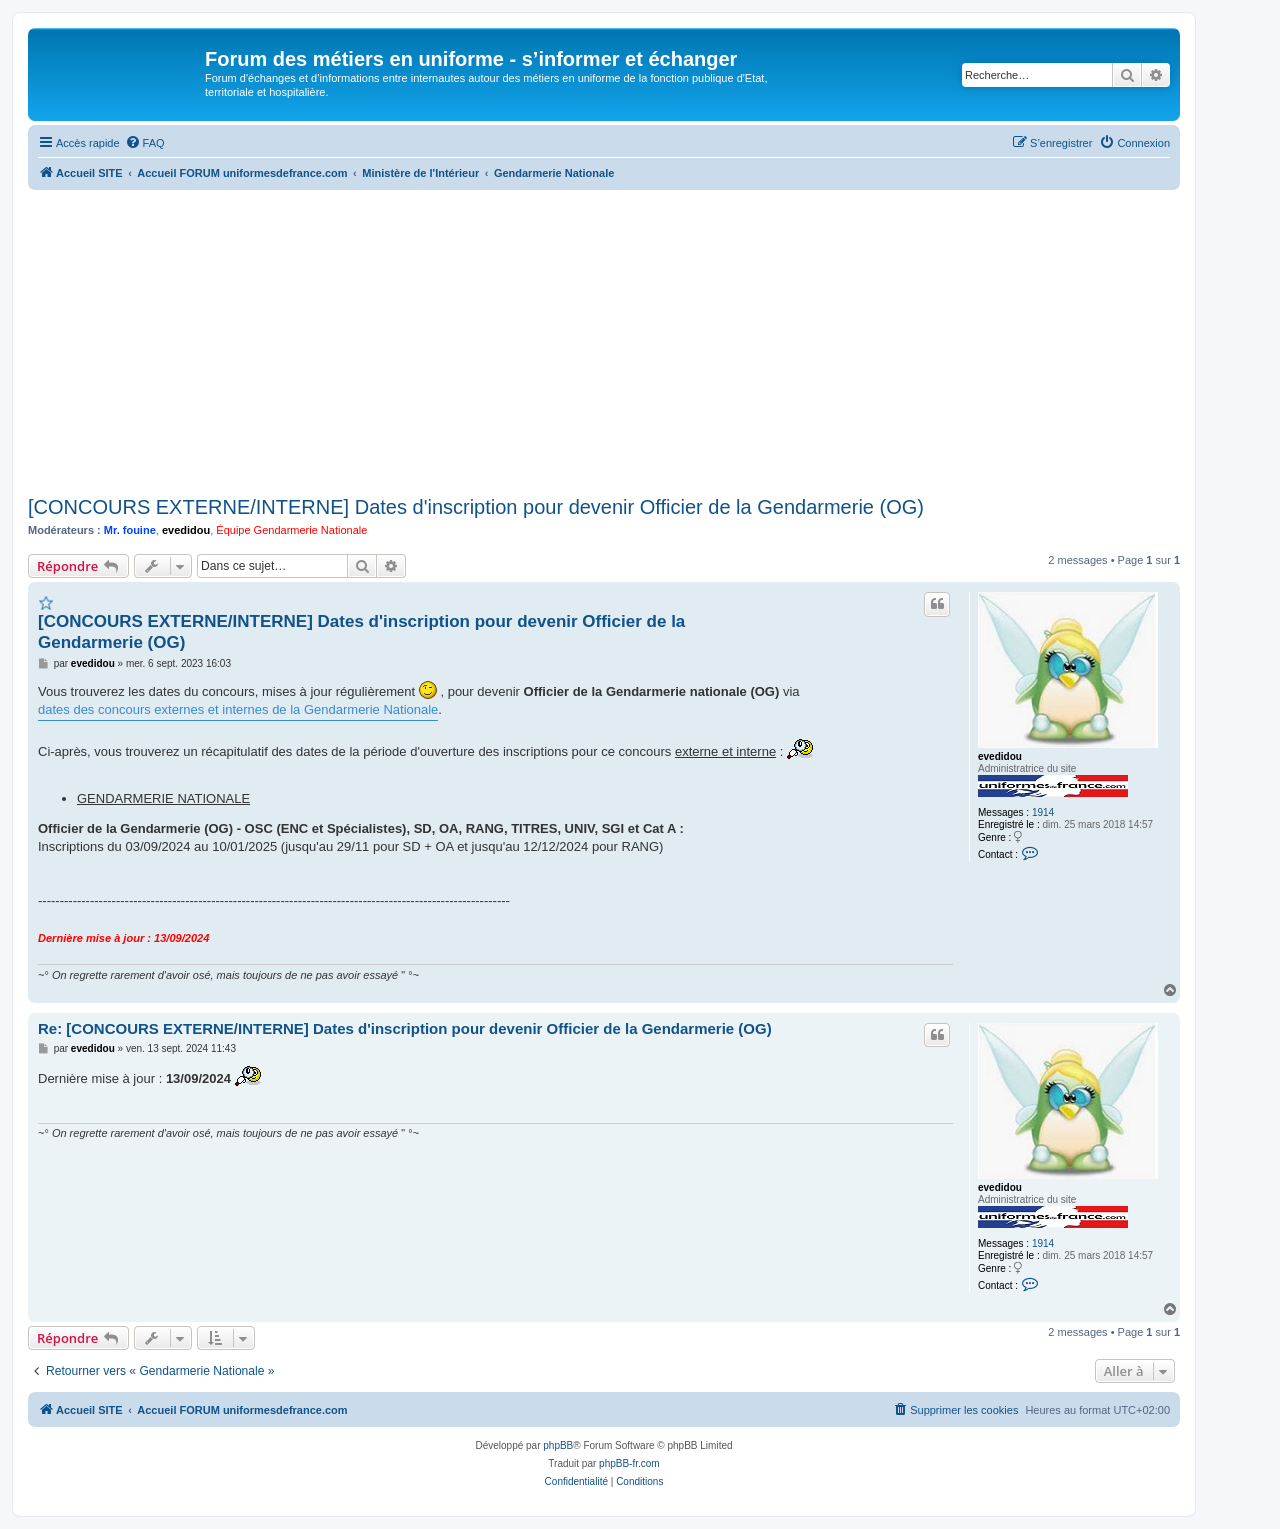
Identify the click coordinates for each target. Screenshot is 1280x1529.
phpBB (558, 1445)
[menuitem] (145, 143)
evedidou (186, 530)
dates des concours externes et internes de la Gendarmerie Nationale (238, 709)
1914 (1043, 812)
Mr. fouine (130, 530)
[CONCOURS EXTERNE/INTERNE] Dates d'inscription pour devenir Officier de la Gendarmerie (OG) (476, 507)
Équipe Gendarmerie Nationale (291, 530)
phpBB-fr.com (629, 1463)
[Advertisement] (604, 340)
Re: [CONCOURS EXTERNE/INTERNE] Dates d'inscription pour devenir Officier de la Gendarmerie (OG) (405, 1028)
